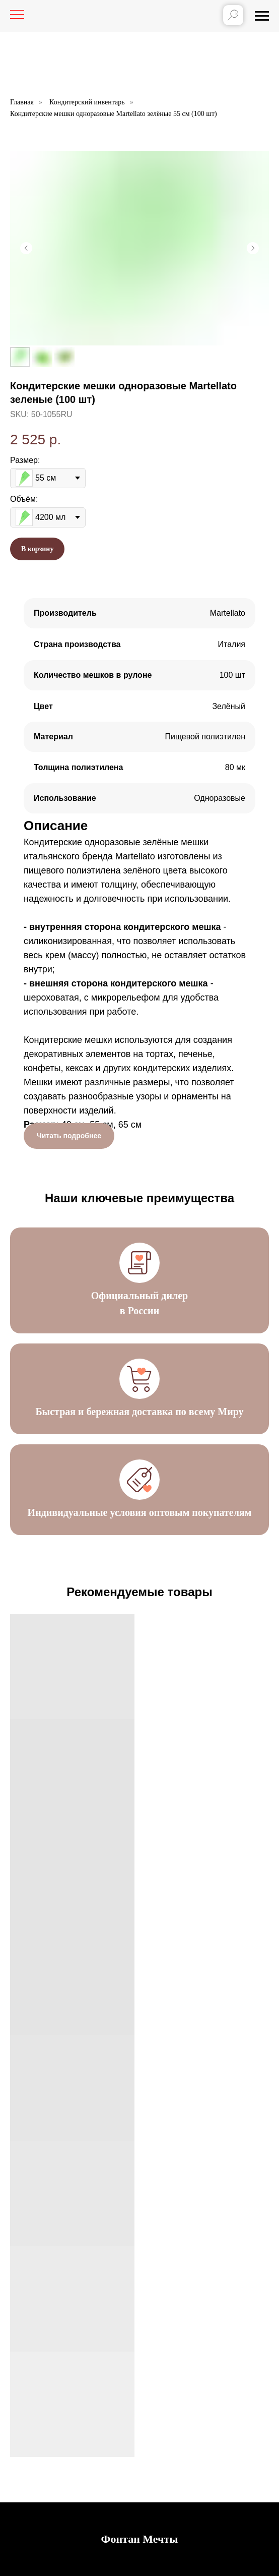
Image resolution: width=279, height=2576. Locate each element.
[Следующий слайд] (253, 248)
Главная (22, 102)
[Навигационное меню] (262, 16)
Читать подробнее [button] (69, 1136)
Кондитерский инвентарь (87, 102)
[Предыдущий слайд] (26, 248)
